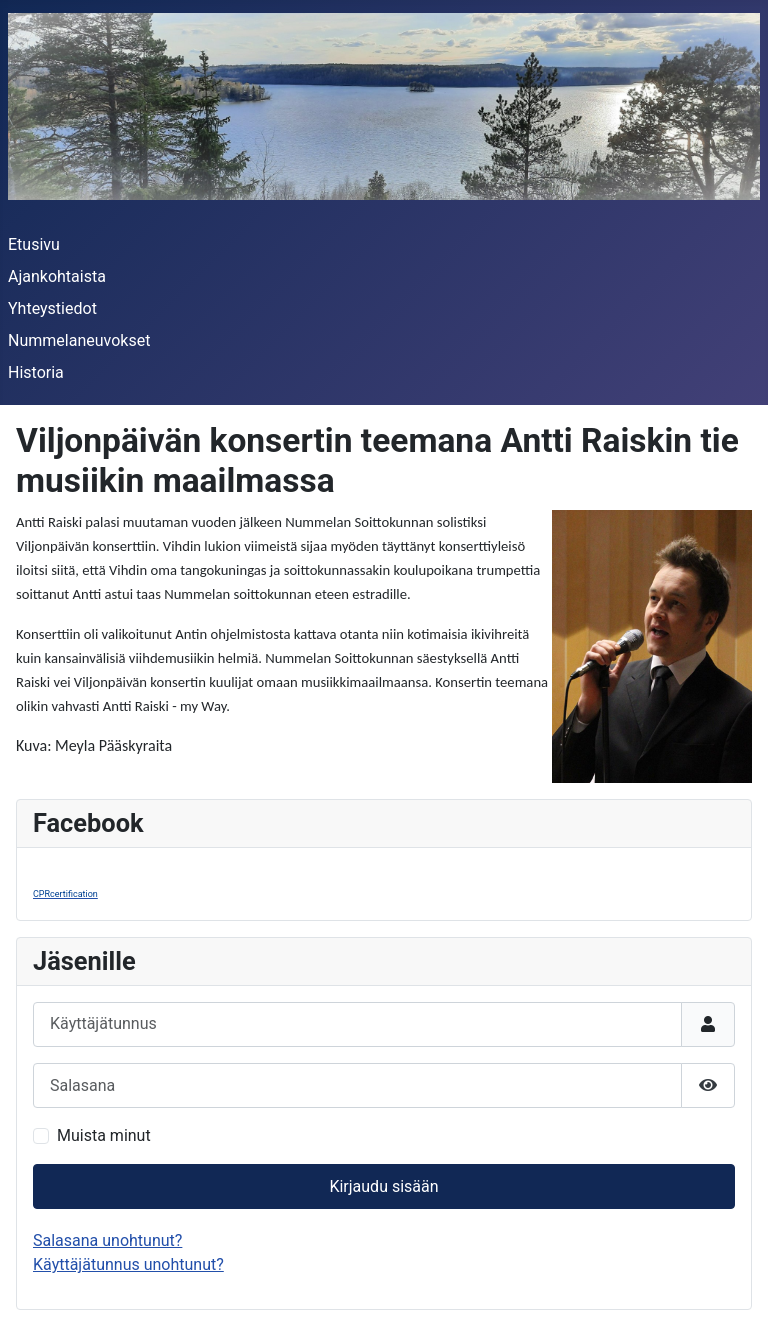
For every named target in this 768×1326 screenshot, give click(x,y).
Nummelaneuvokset (79, 340)
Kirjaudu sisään (383, 1186)
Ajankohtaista (57, 276)
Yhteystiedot (52, 308)
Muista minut (104, 1135)
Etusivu (34, 244)
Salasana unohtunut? (107, 1240)
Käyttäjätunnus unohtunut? (128, 1264)
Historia (36, 372)
